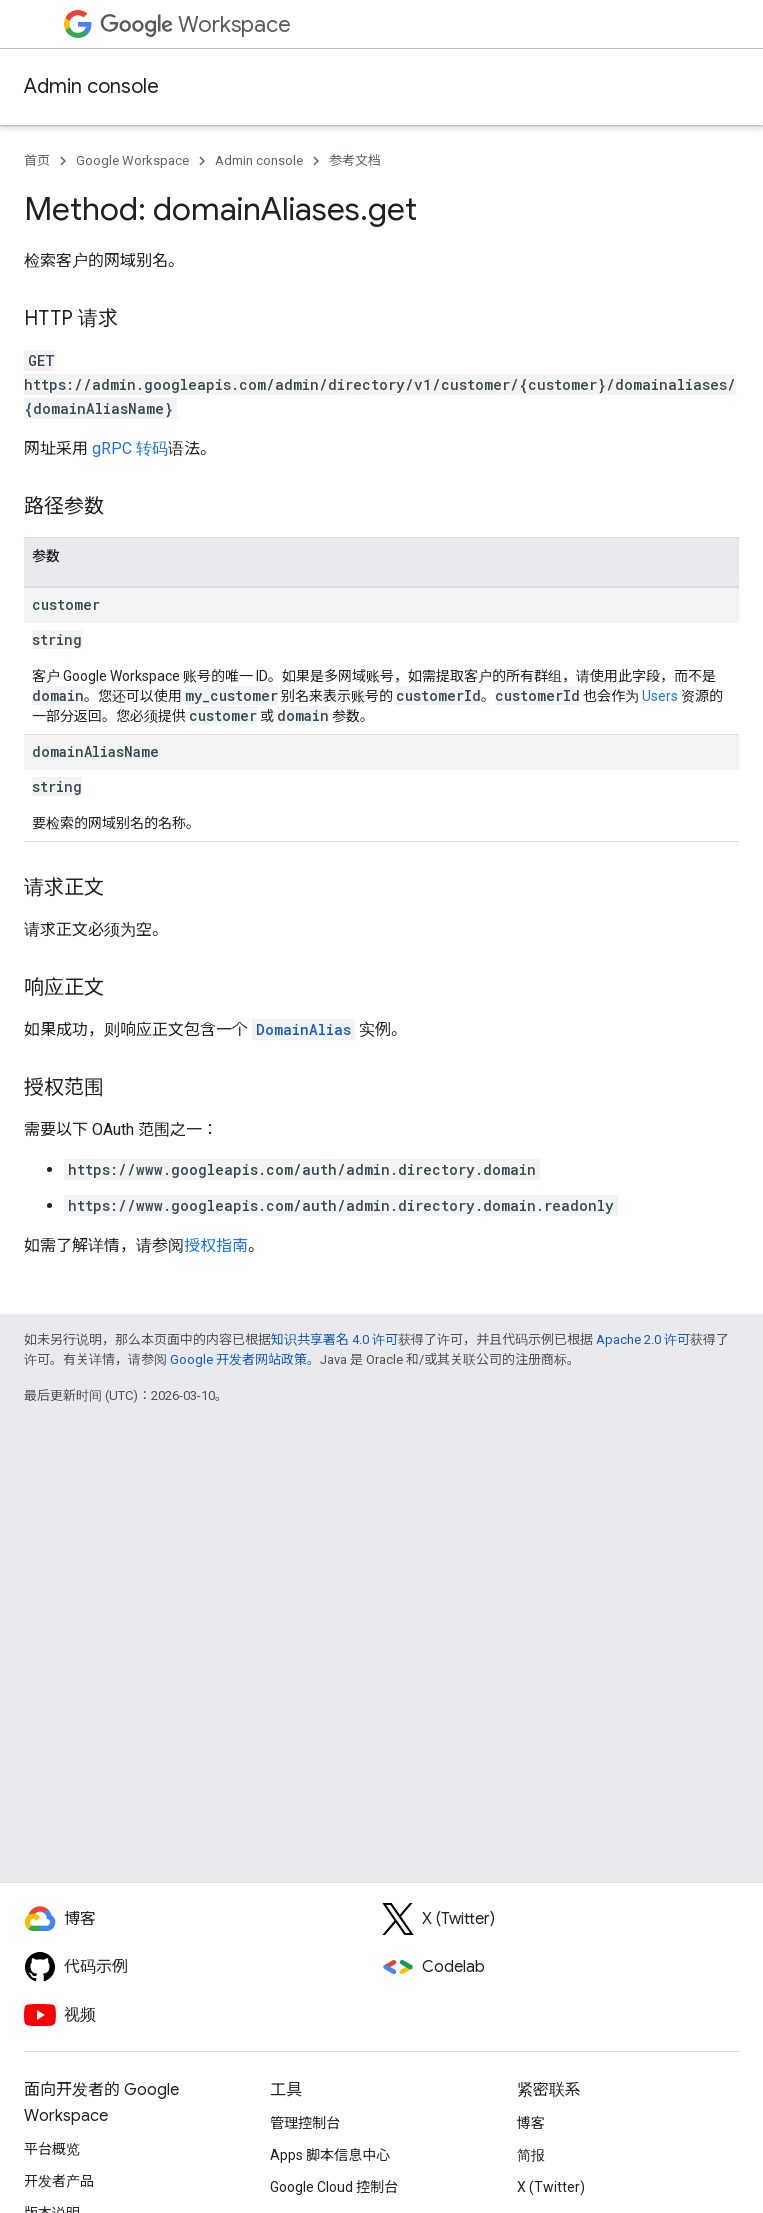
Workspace (195, 24)
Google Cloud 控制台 (334, 2187)
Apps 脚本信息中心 (330, 2155)
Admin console (91, 86)
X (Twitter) (551, 2187)
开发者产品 (59, 2181)
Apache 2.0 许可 (643, 1339)
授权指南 (216, 1245)
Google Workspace (132, 160)
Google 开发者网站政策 (238, 1359)
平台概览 (52, 2149)
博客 (531, 2123)
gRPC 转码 (130, 448)
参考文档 (355, 160)
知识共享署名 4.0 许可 (334, 1339)
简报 (531, 2155)
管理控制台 (305, 2123)
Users (660, 696)
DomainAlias (303, 1029)
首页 (37, 160)
